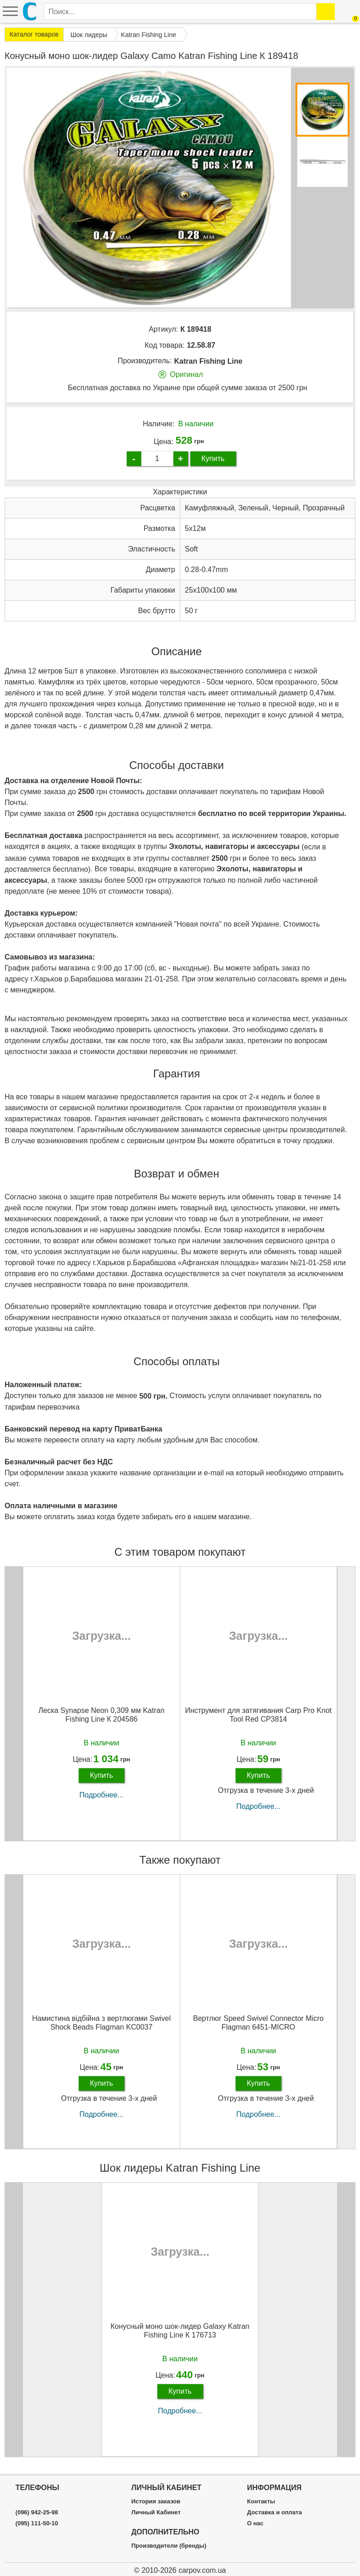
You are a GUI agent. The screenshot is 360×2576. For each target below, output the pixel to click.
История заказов (155, 2501)
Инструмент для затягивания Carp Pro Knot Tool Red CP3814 (258, 1715)
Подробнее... (102, 1795)
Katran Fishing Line (208, 361)
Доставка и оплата (274, 2512)
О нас (255, 2523)
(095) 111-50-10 (37, 2523)
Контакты (261, 2501)
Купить (213, 458)
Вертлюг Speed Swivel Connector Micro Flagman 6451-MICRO (258, 2022)
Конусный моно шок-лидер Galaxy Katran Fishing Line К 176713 (180, 2330)
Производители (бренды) (168, 2546)
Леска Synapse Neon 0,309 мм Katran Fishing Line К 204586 (101, 1715)
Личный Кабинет (156, 2512)
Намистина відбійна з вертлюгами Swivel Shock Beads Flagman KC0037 (101, 2022)
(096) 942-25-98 (37, 2512)
